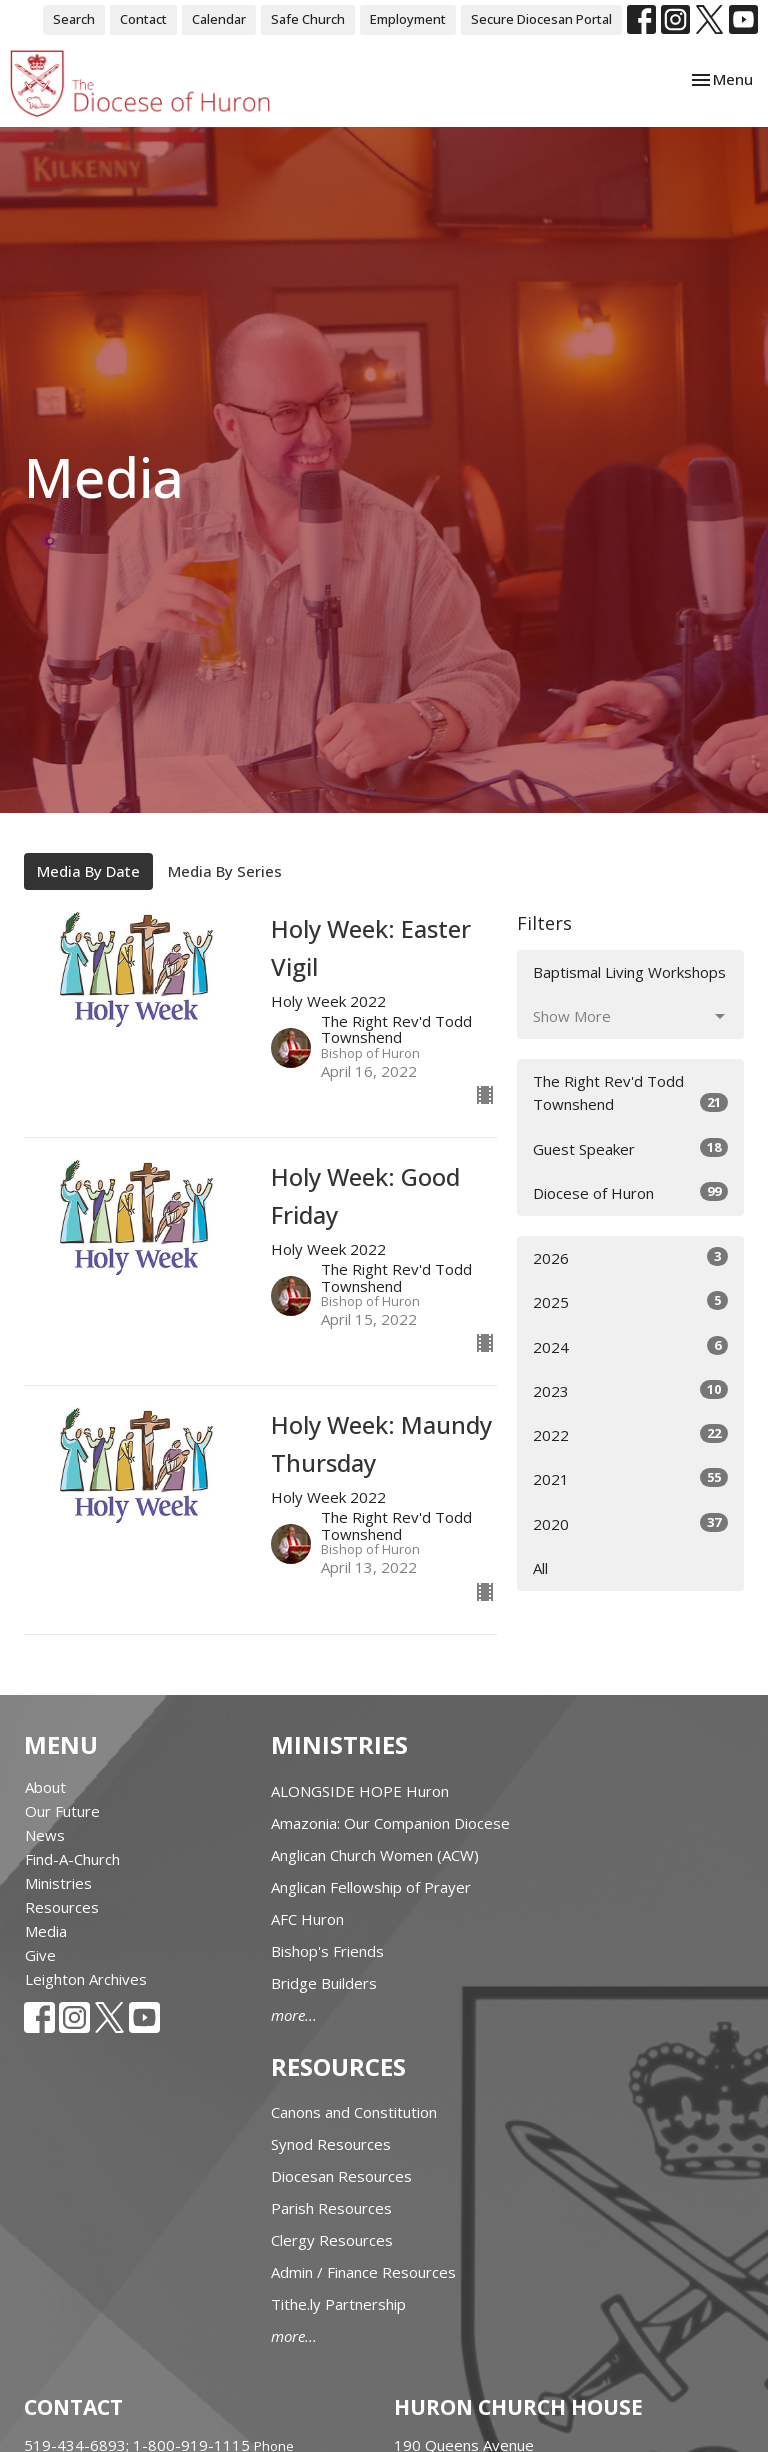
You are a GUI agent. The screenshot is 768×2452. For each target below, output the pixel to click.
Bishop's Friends (327, 1951)
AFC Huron (307, 1919)
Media (46, 1931)
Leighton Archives (86, 1979)
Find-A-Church (72, 1859)
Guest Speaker (630, 1148)
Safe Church (308, 19)
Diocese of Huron (630, 1192)
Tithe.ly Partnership (338, 2304)
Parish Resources (331, 2208)
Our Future (62, 1811)
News (45, 1835)
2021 (630, 1478)
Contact (143, 19)
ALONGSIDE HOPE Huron (360, 1791)
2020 (630, 1523)
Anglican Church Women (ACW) (375, 1855)
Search (74, 19)
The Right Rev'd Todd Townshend (630, 1092)
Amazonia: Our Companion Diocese (390, 1823)
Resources (62, 1907)
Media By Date (88, 871)
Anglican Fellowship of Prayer (371, 1887)
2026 (630, 1257)
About (45, 1787)
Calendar (219, 19)
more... (294, 2015)
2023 (630, 1390)
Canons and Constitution (354, 2112)
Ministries (58, 1883)
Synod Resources (331, 2144)
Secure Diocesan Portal (541, 19)
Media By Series (225, 871)
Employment (408, 19)
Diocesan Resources (341, 2176)
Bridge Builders (324, 1983)
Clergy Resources (332, 2240)
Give (40, 1955)
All (540, 1568)
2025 (630, 1301)
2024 (630, 1346)
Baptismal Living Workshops (629, 972)
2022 (630, 1434)
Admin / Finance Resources (363, 2272)
